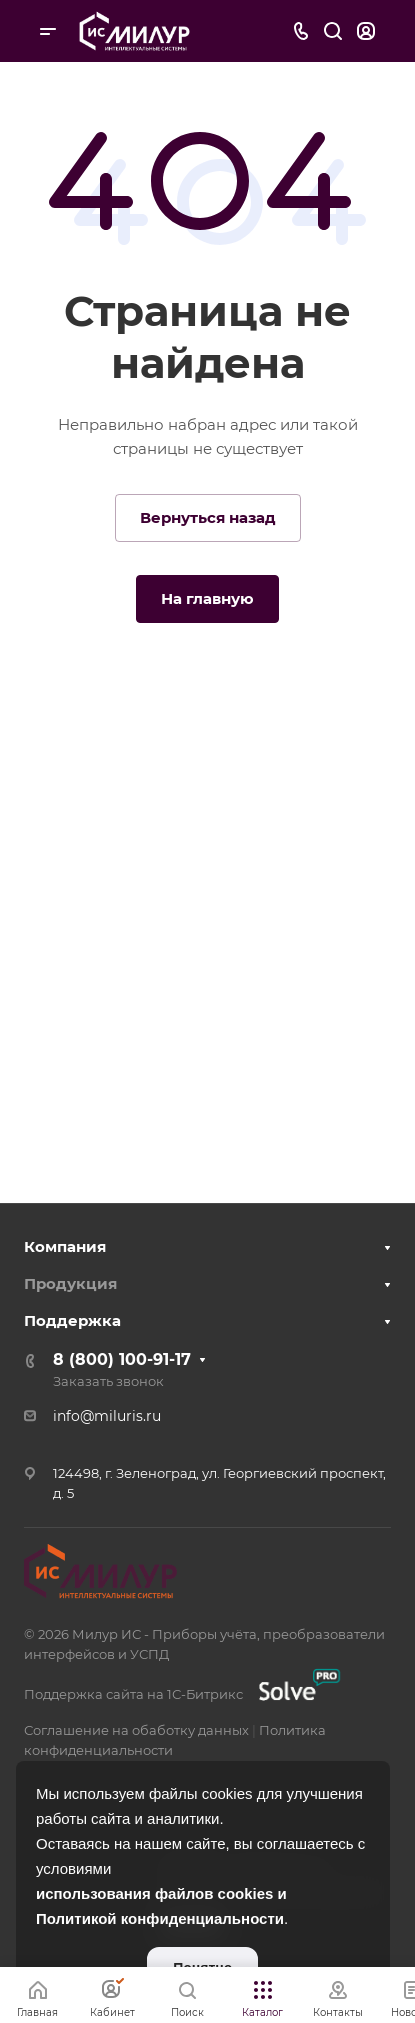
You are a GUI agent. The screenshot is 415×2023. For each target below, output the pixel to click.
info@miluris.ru (107, 1416)
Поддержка (72, 1320)
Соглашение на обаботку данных (136, 1730)
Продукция (70, 1283)
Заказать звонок (108, 1381)
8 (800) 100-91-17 (122, 1359)
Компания (65, 1246)
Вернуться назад (208, 517)
